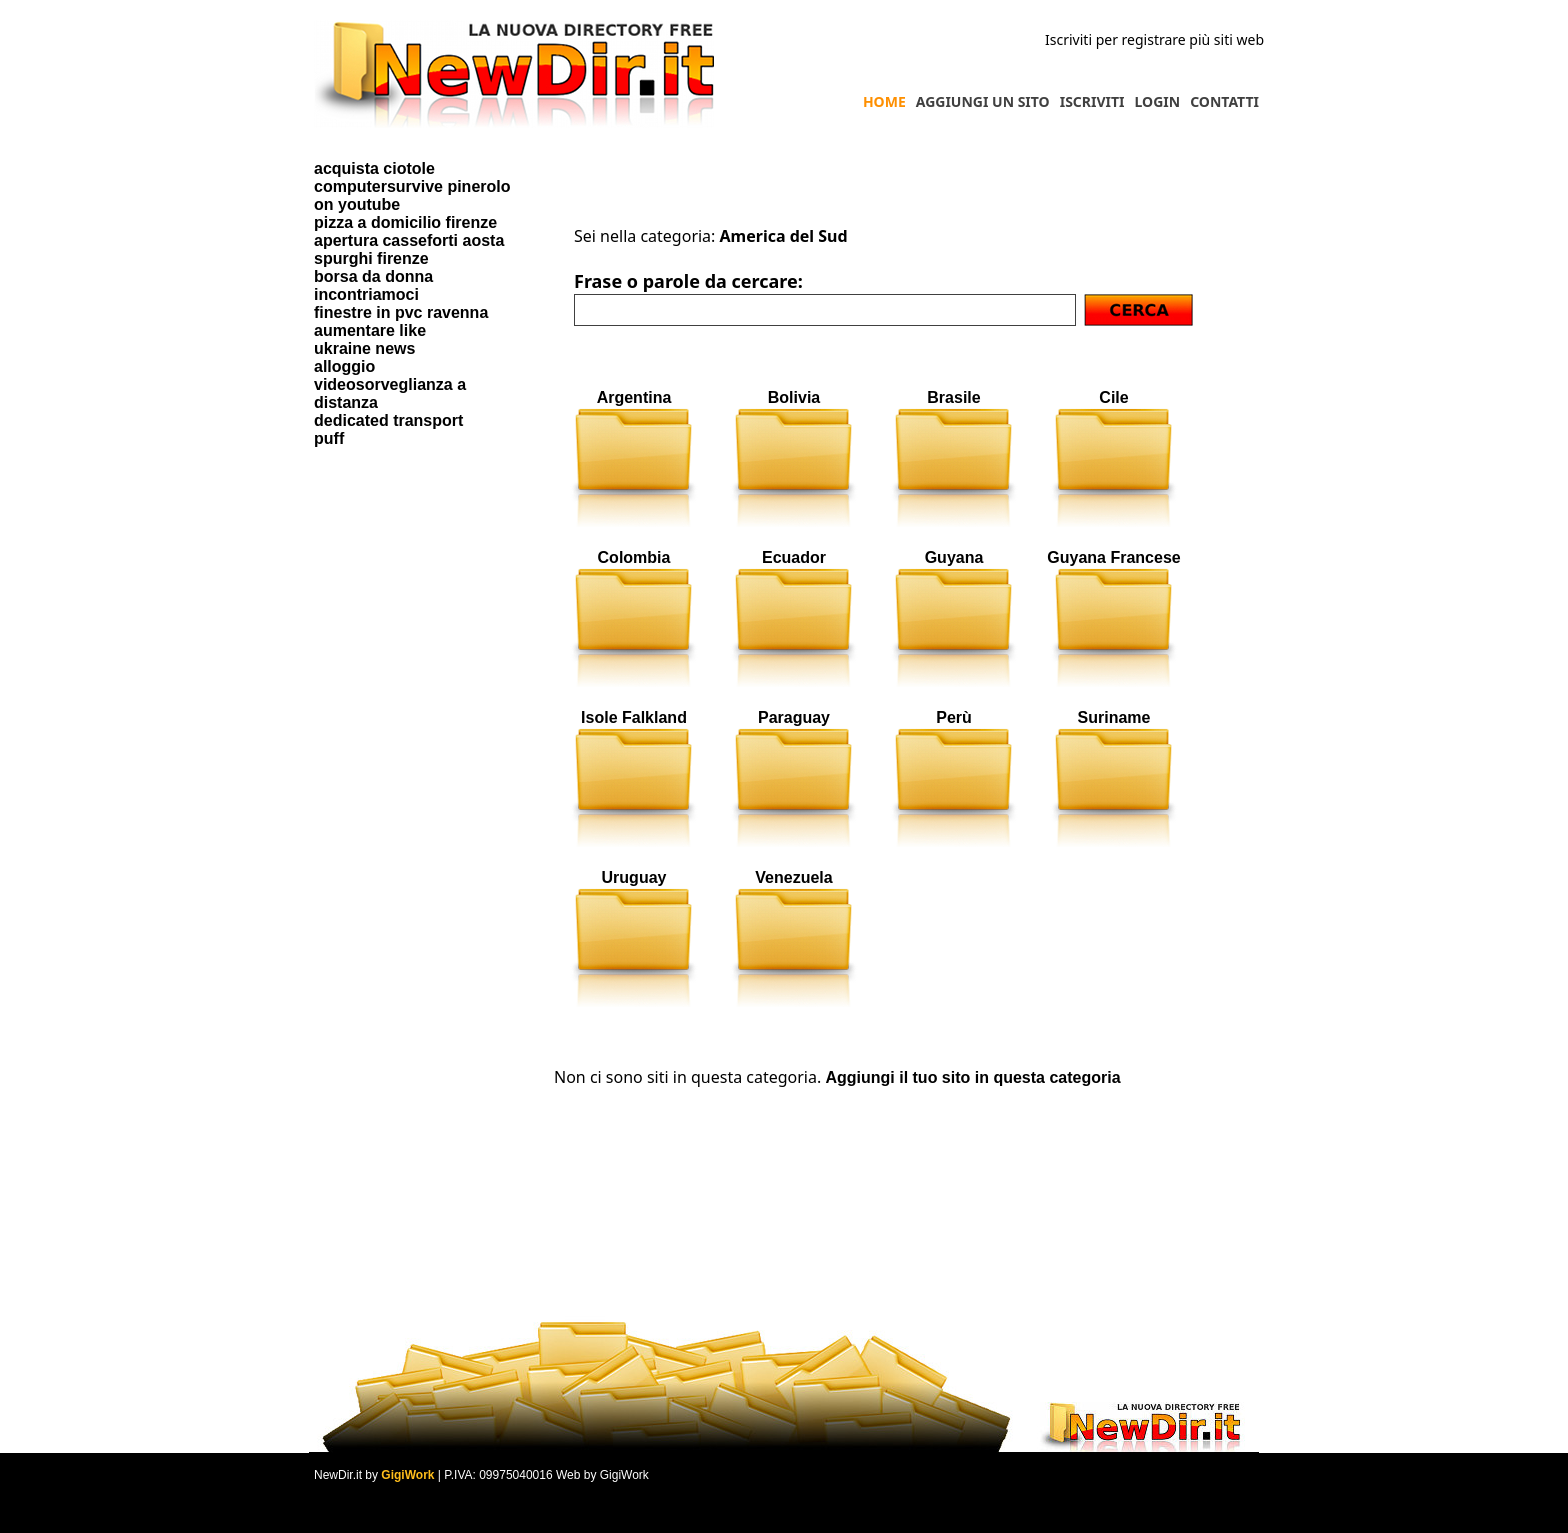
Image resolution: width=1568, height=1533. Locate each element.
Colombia (634, 557)
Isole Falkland (634, 717)
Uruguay (634, 877)
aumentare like (370, 330)
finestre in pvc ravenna (401, 312)
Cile (1113, 397)
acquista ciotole (374, 168)
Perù (954, 717)
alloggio (344, 366)
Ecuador (794, 557)
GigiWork (407, 1475)
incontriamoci (366, 294)
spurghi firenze (371, 258)
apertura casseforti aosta (409, 240)
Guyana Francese (1113, 557)
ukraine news (364, 348)
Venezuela (793, 877)
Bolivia (794, 397)
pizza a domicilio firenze (405, 222)
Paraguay (794, 717)
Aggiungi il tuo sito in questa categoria (972, 1077)
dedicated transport (388, 420)
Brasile (953, 397)
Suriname (1114, 717)
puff (329, 438)
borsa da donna (373, 276)
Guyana (954, 557)
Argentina (634, 397)
